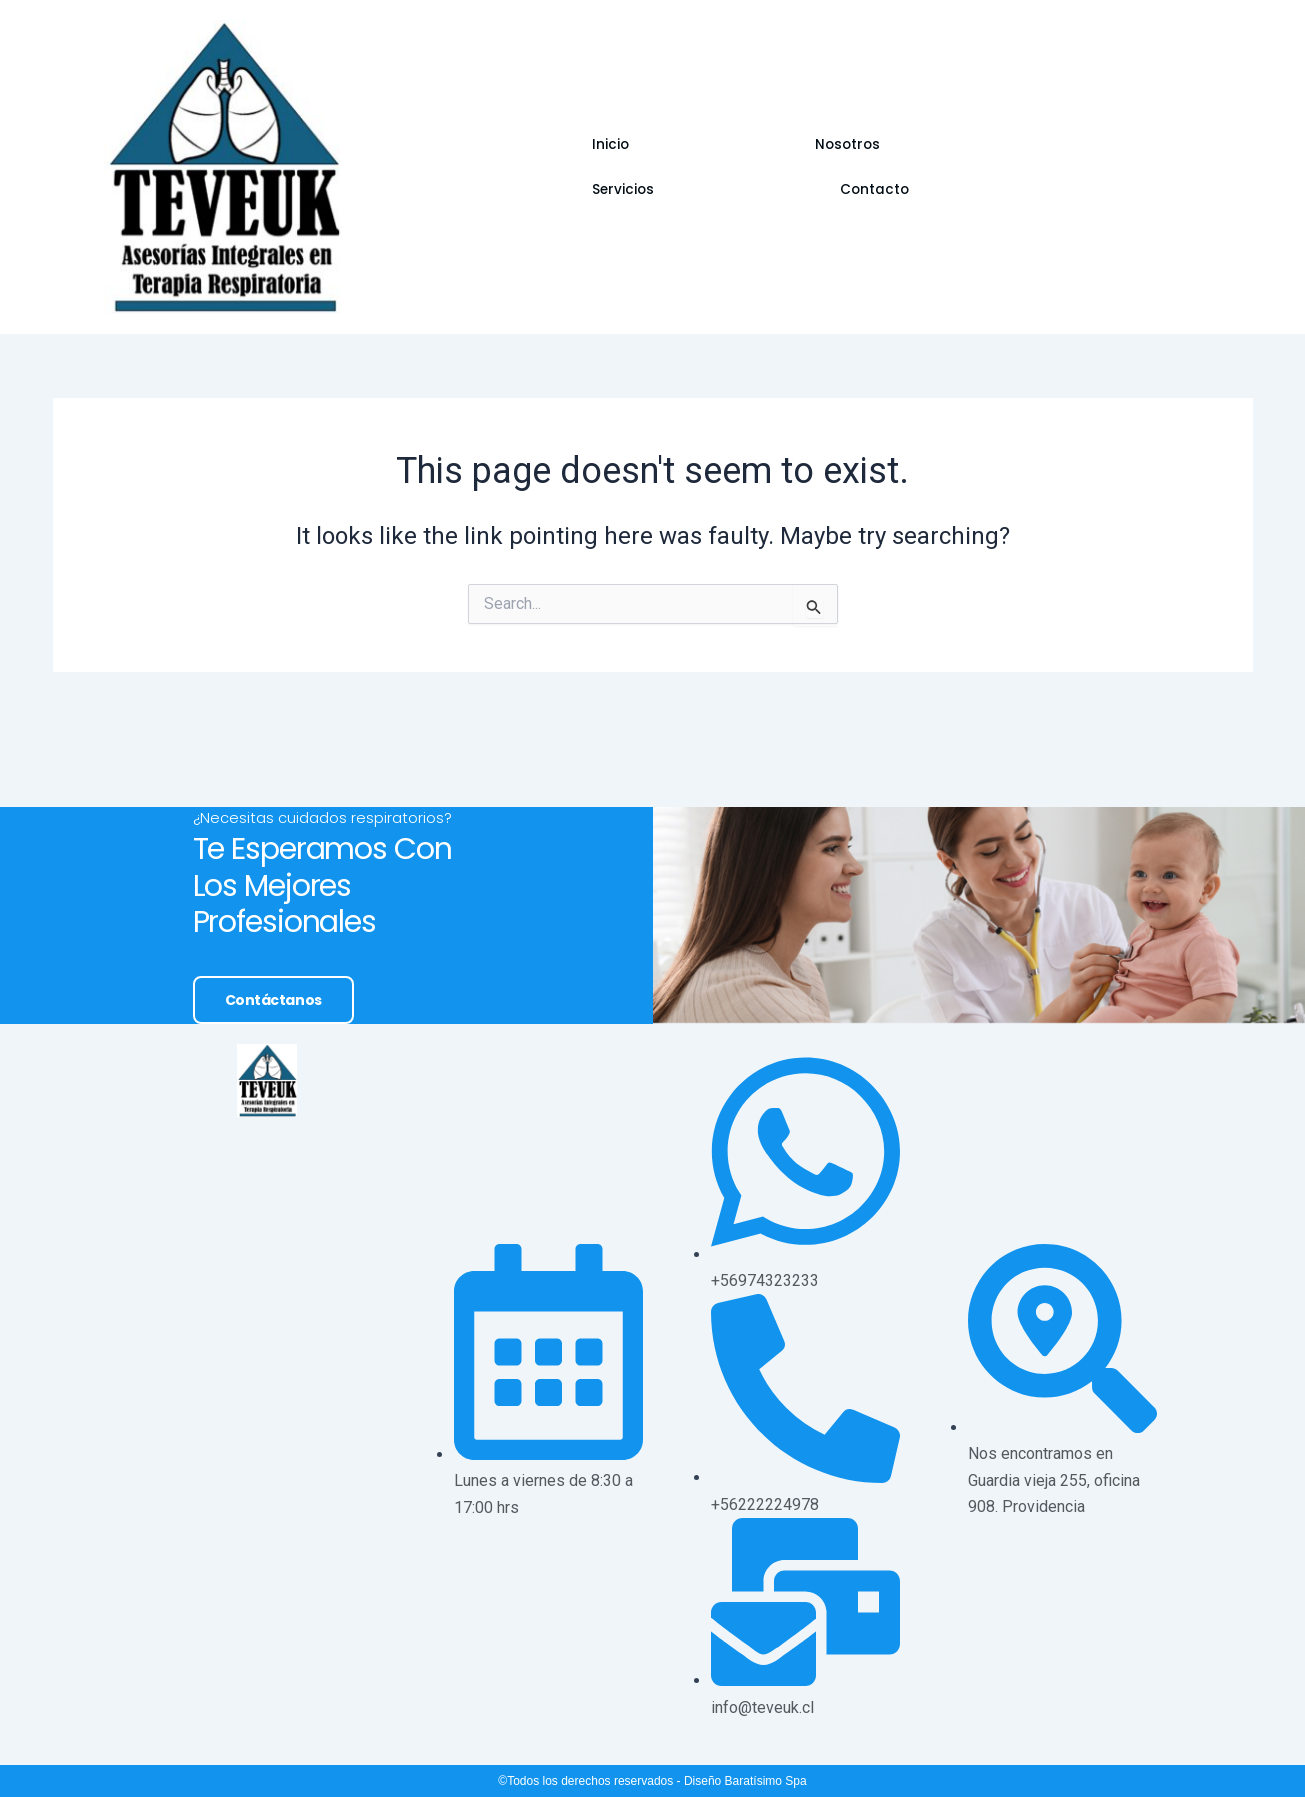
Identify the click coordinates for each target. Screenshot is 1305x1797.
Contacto (872, 167)
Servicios (753, 167)
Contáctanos (263, 1191)
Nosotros (637, 167)
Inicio (539, 167)
